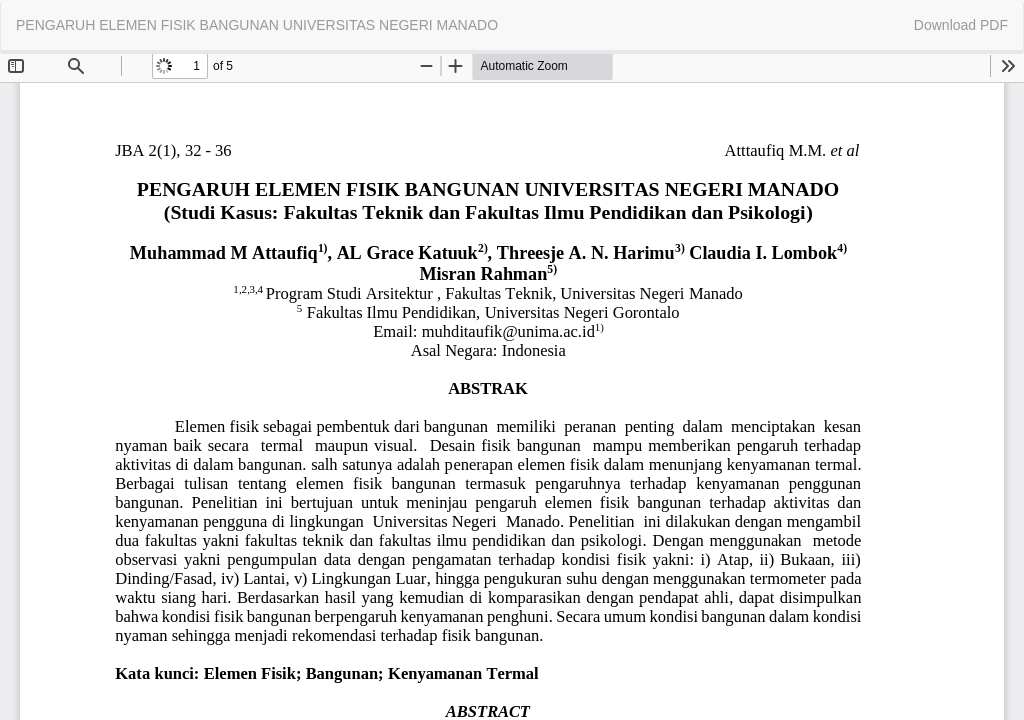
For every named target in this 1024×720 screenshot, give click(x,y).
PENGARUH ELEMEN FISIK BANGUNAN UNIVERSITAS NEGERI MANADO (257, 25)
